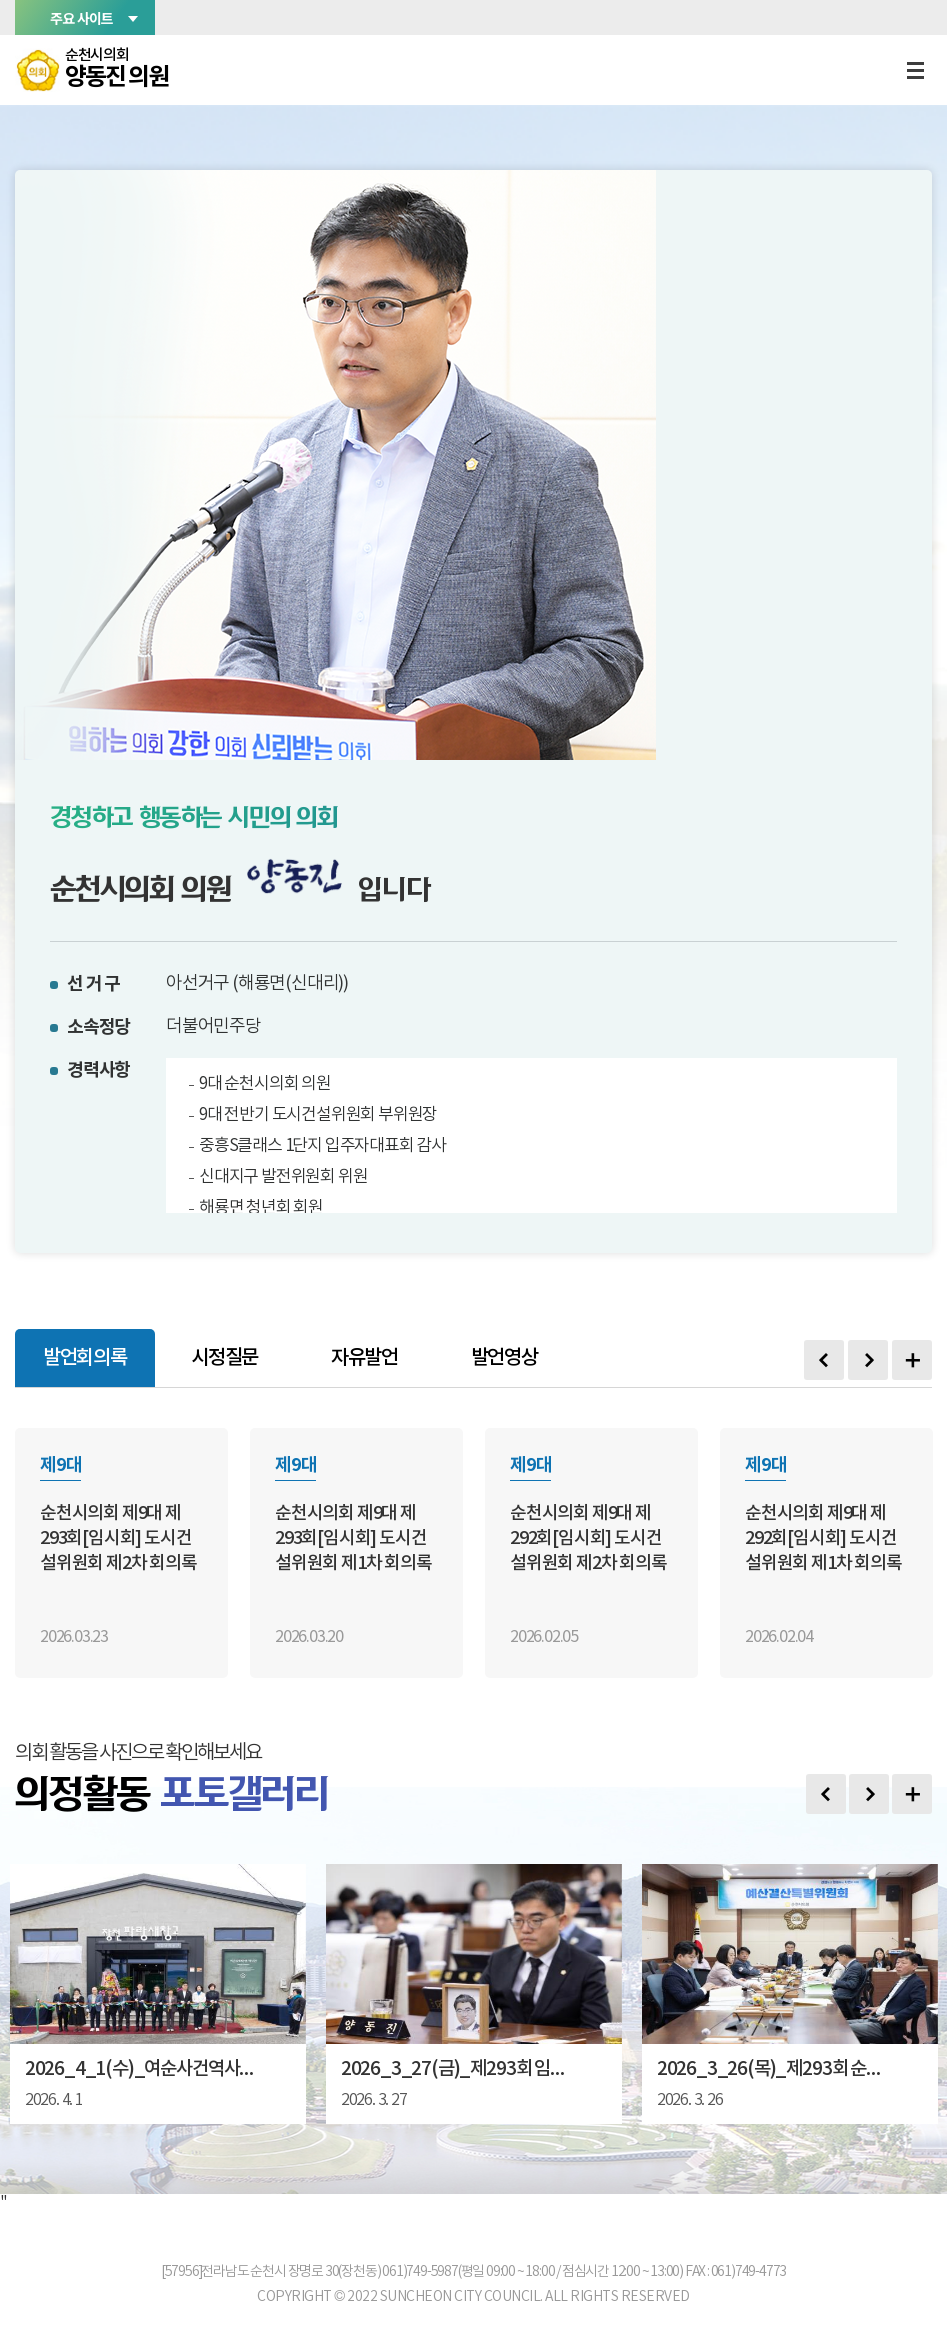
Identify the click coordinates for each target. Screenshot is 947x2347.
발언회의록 (85, 1358)
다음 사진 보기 (869, 1794)
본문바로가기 (0, 0)
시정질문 (223, 1358)
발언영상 (502, 1358)
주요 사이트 (81, 18)
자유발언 (363, 1358)
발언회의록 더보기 (912, 1360)
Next (868, 1360)
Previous (824, 1360)
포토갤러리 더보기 (912, 1794)
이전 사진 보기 (826, 1794)
